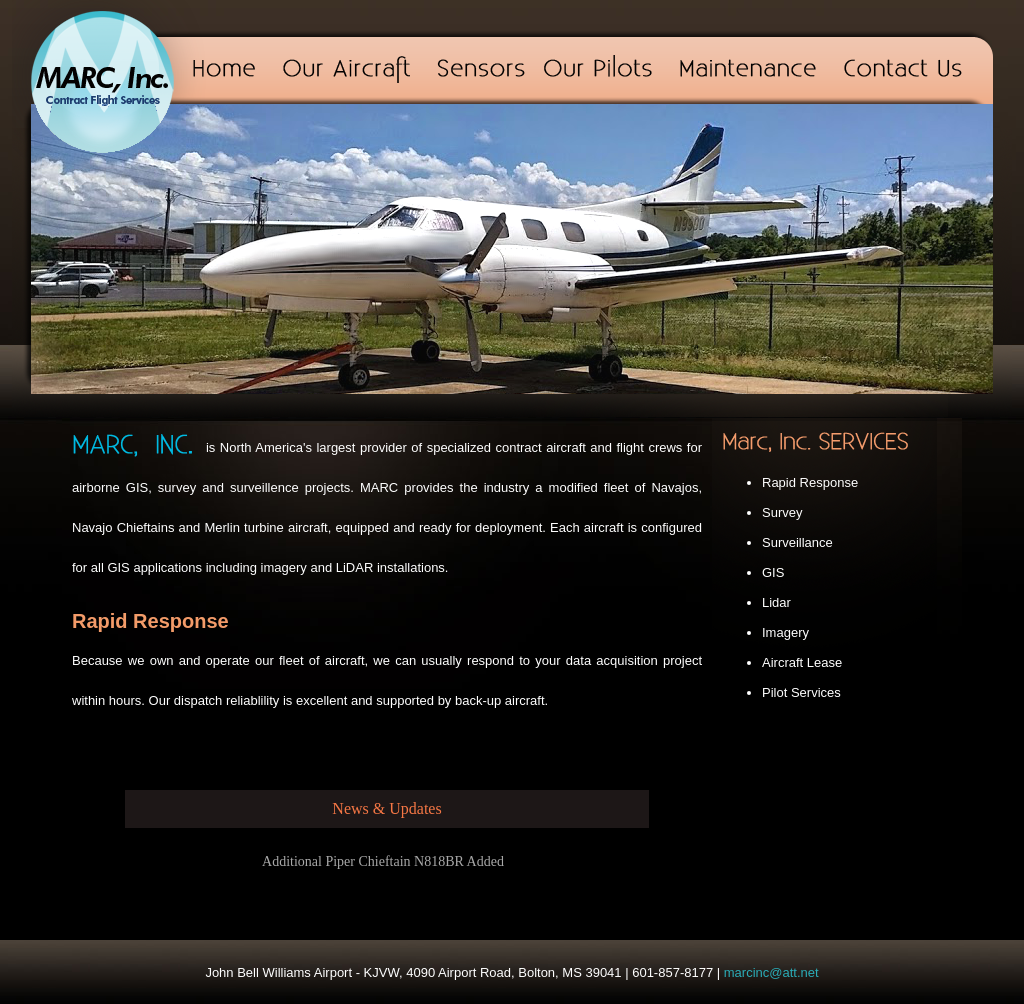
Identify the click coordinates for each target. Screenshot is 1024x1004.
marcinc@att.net (771, 972)
